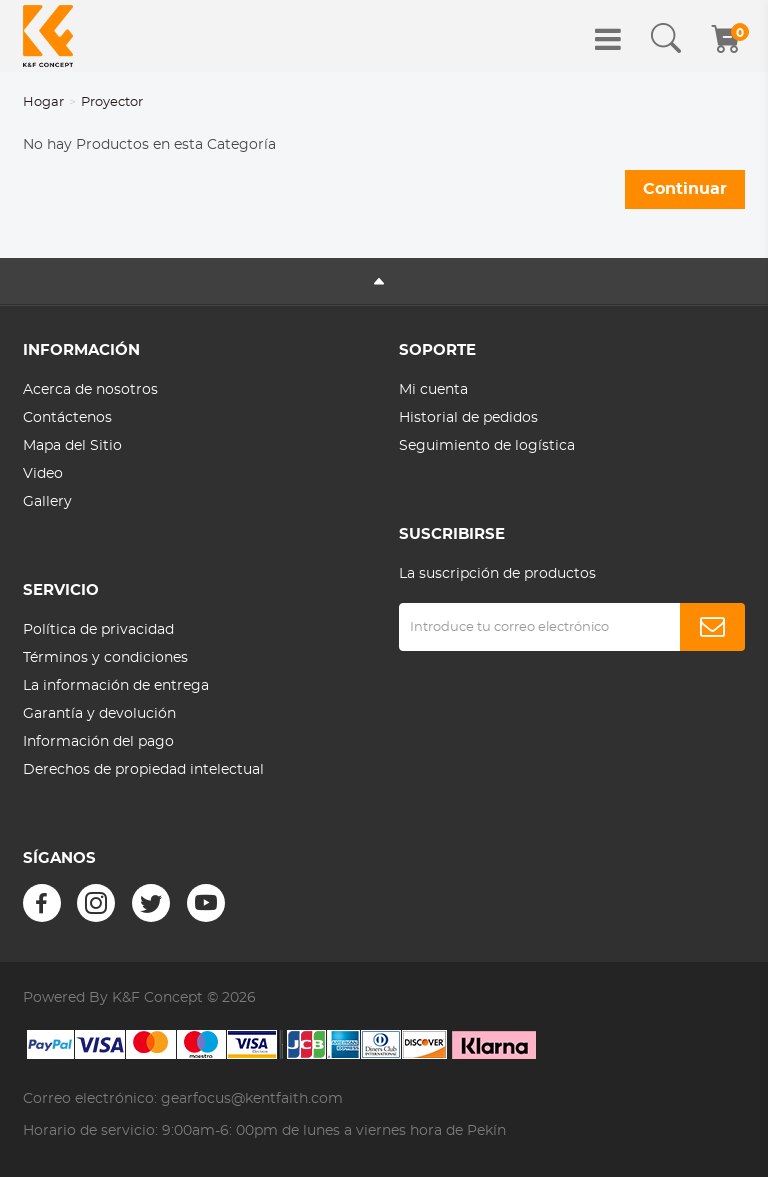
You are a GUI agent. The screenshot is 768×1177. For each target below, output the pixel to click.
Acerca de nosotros (90, 390)
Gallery (47, 502)
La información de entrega (116, 686)
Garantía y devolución (99, 714)
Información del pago (98, 742)
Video (43, 474)
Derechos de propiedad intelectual (143, 770)
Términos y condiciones (105, 658)
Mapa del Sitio (72, 446)
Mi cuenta (433, 390)
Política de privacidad (98, 630)
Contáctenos (67, 418)
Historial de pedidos (468, 418)
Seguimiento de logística (487, 446)
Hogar (43, 102)
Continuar (685, 189)
